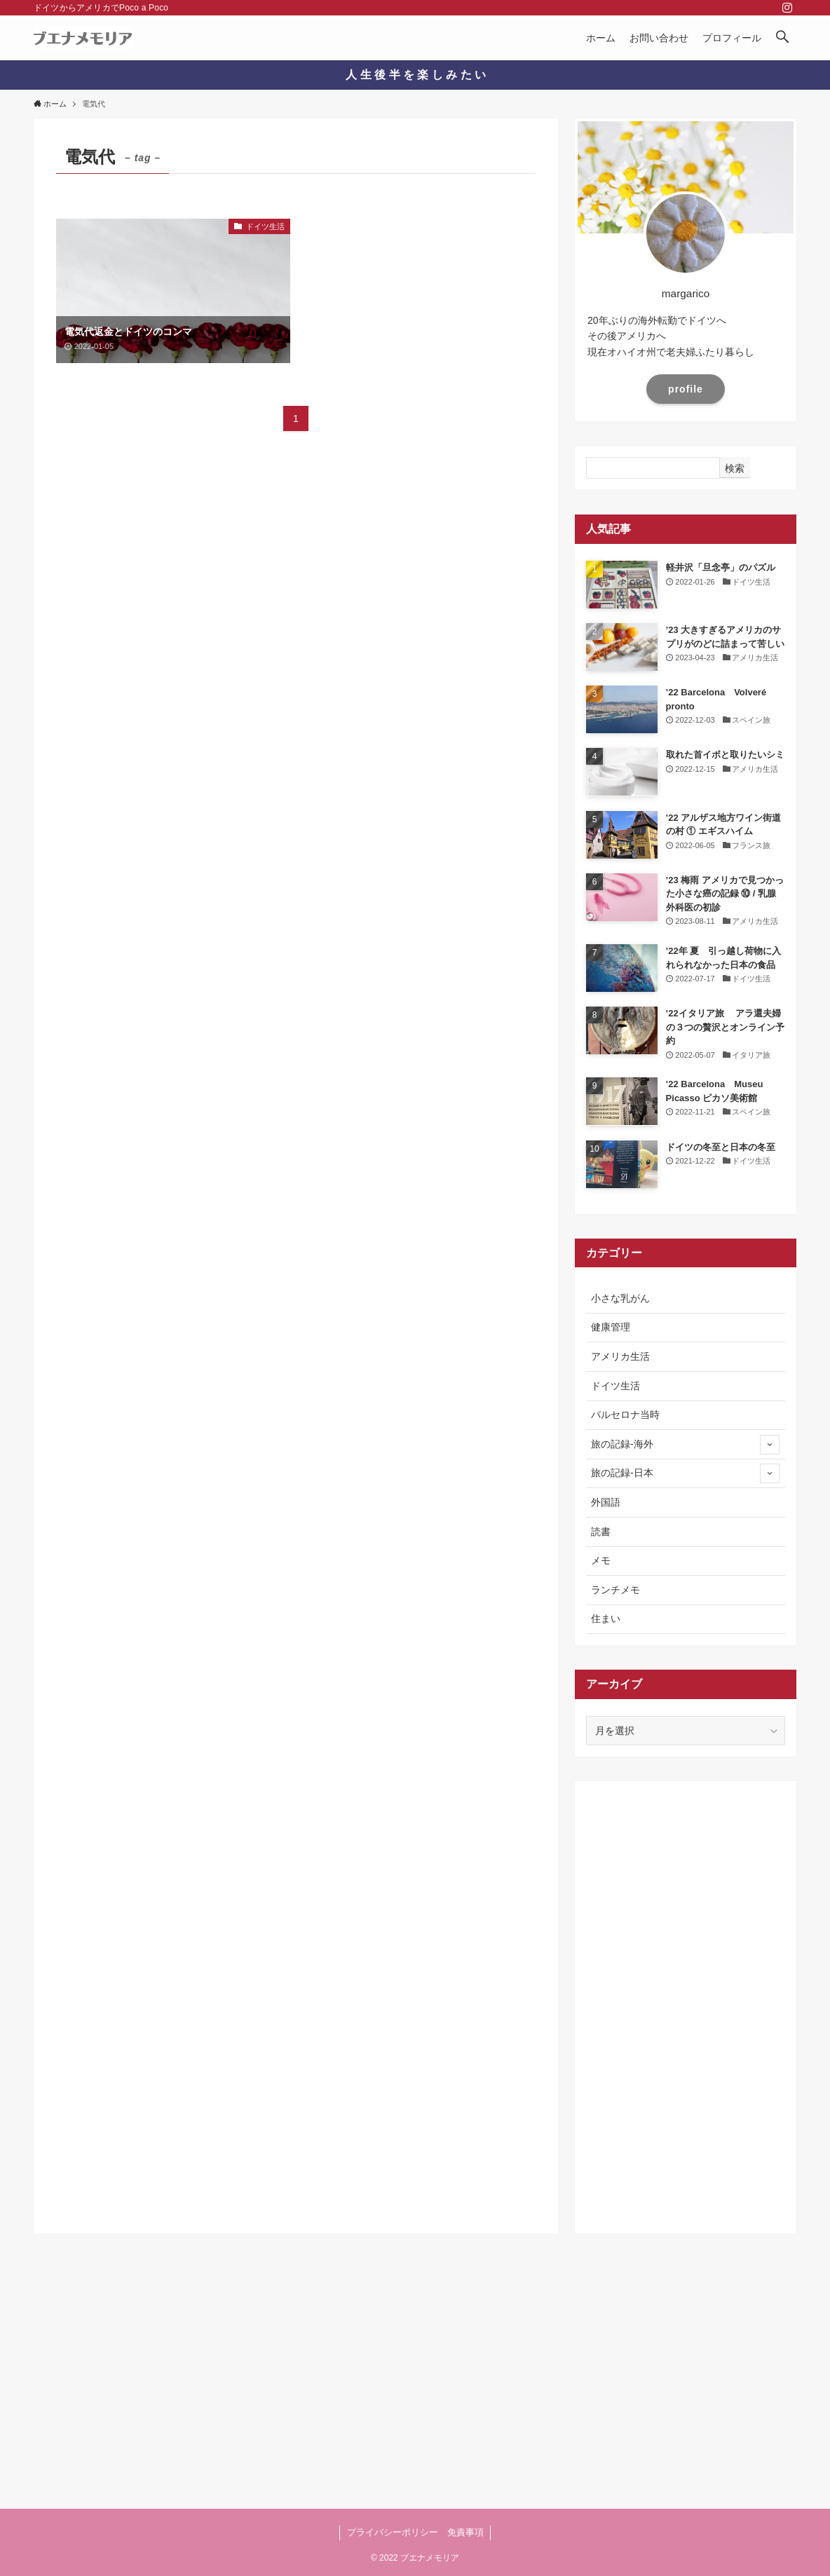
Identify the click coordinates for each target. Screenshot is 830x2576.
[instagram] (787, 7)
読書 (601, 1531)
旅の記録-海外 (685, 1444)
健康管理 (610, 1327)
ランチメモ (615, 1589)
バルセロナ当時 (625, 1414)
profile (685, 389)
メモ (601, 1560)
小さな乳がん (620, 1298)
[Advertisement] (685, 2002)
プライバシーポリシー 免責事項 (415, 2532)
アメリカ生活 (620, 1356)
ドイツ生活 (615, 1385)
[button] (782, 37)
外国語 (605, 1502)
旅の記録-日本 (685, 1473)
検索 (734, 468)
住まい (605, 1618)
